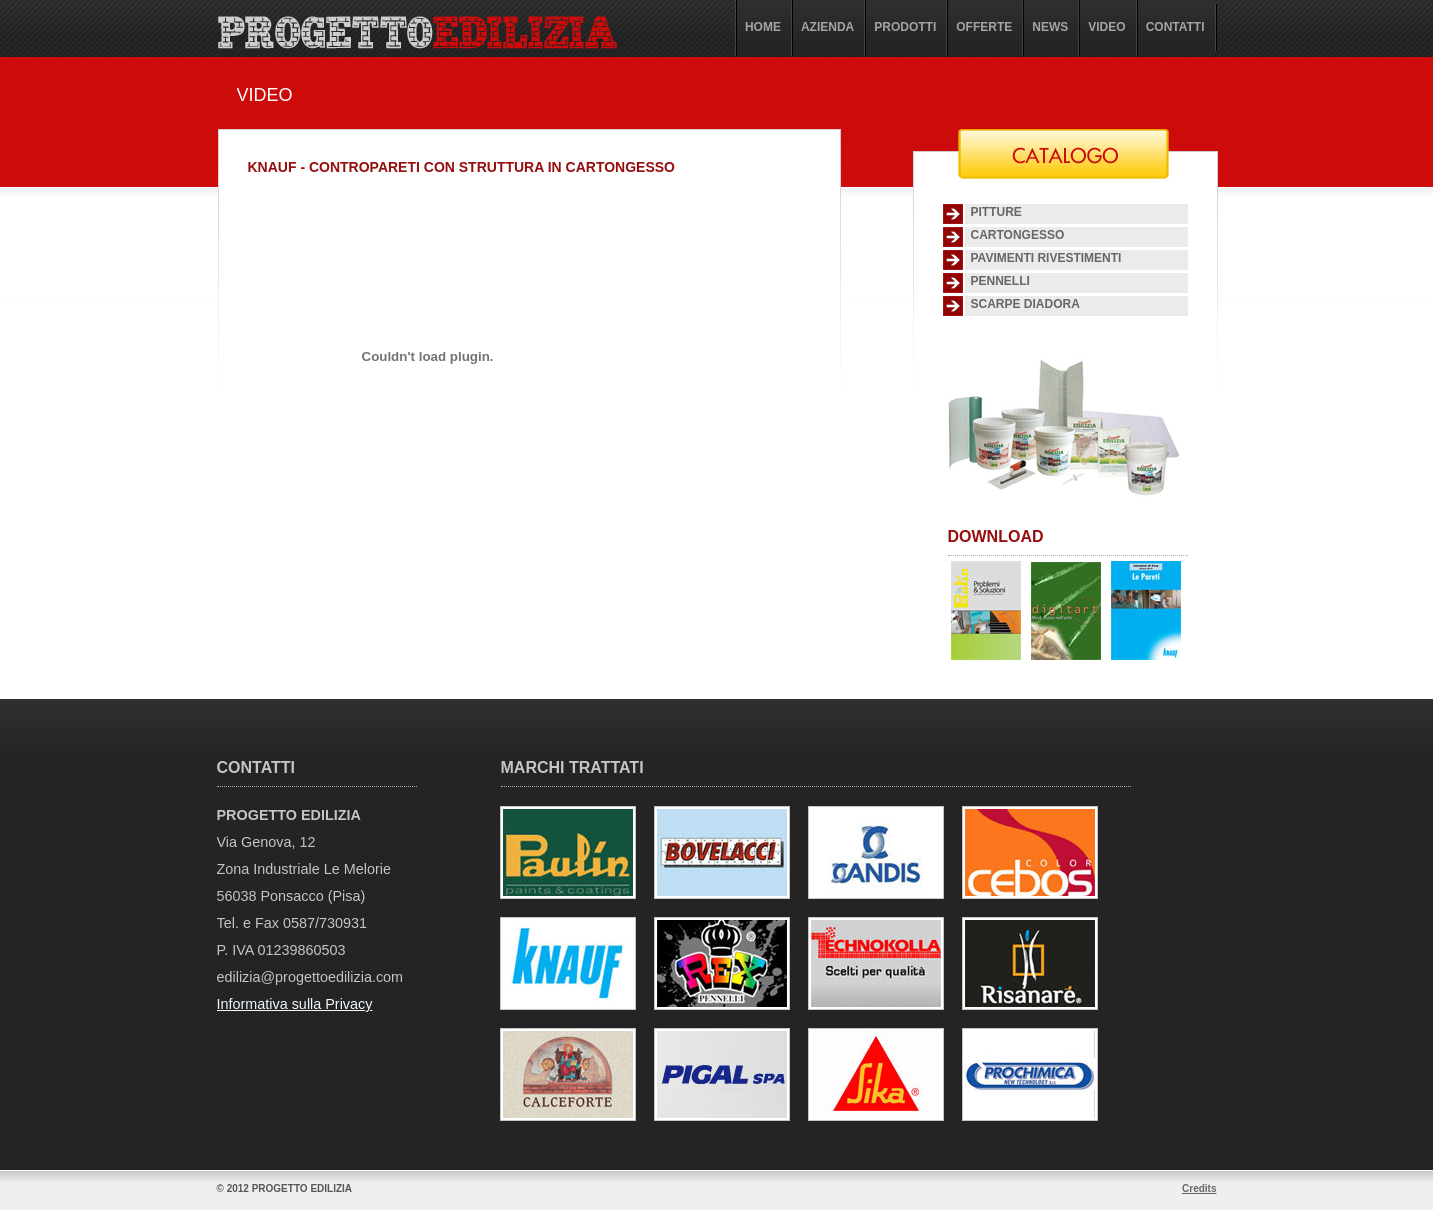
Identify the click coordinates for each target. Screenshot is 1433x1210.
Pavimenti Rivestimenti (1046, 258)
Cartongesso (1018, 235)
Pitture (996, 212)
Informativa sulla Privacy (295, 1004)
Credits (1199, 1188)
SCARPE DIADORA (1025, 304)
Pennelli (1000, 281)
